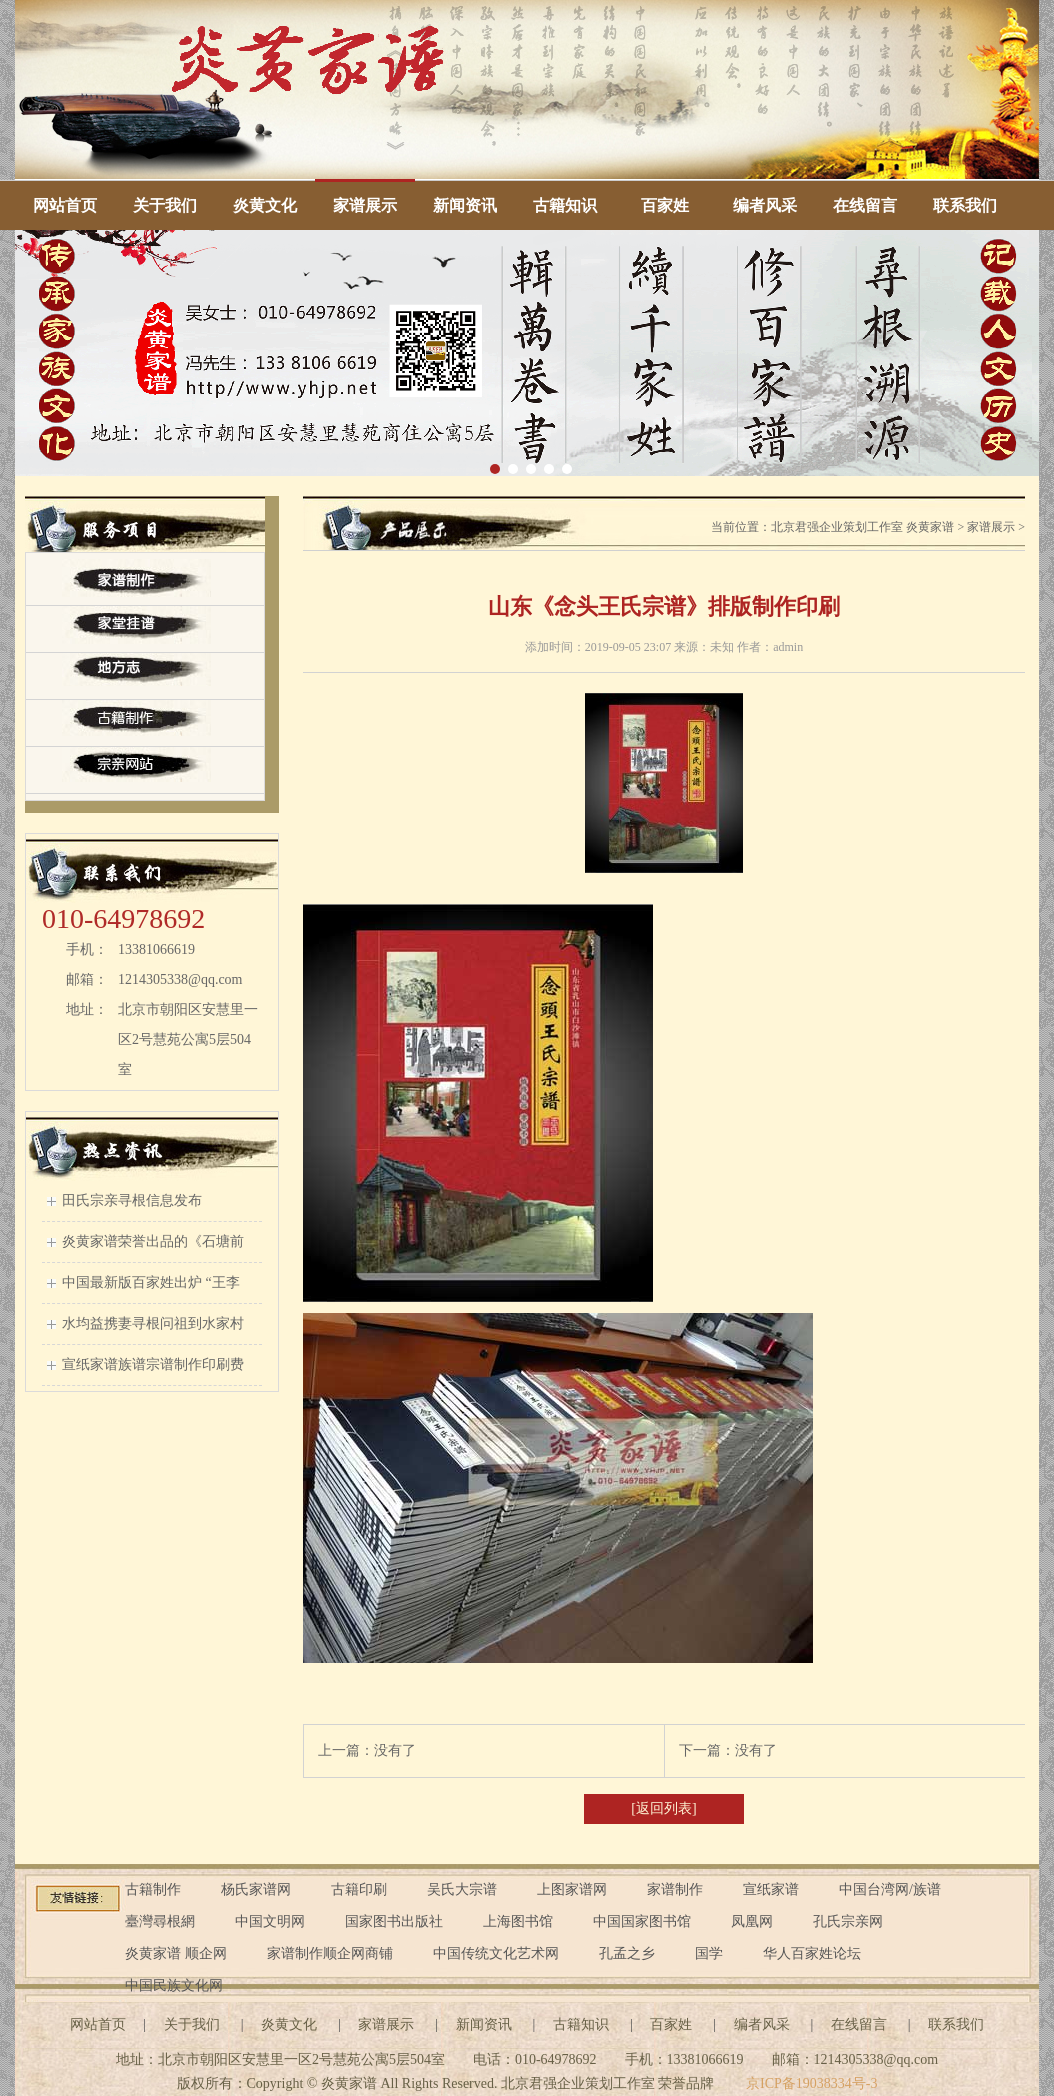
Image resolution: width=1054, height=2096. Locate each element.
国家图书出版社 (394, 1921)
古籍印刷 (359, 1889)
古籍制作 (153, 1889)
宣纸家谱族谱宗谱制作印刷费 (153, 1364)
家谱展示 (365, 205)
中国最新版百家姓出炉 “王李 (151, 1282)
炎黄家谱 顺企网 (176, 1953)
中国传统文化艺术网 (496, 1953)
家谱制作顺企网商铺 (330, 1953)
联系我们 (965, 205)
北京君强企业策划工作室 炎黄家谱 (862, 527)
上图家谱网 (572, 1889)
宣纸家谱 (771, 1889)
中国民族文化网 (174, 1985)
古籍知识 (565, 205)
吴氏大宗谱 (462, 1889)
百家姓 (665, 205)
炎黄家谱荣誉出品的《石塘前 (153, 1241)
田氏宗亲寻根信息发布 (132, 1200)
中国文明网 (270, 1921)
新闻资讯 (465, 205)
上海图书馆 (518, 1921)
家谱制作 (675, 1889)
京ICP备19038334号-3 (811, 2083)
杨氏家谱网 (256, 1889)
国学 (709, 1953)
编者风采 (765, 205)
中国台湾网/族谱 (890, 1889)
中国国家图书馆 (642, 1921)
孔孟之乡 (627, 1953)
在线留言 (865, 205)
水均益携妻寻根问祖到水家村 (153, 1323)
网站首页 (65, 205)
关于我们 (165, 205)
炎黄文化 (265, 205)
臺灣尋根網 (160, 1921)
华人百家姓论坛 (812, 1953)
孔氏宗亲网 (848, 1921)
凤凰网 (752, 1921)
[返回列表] (663, 1808)
